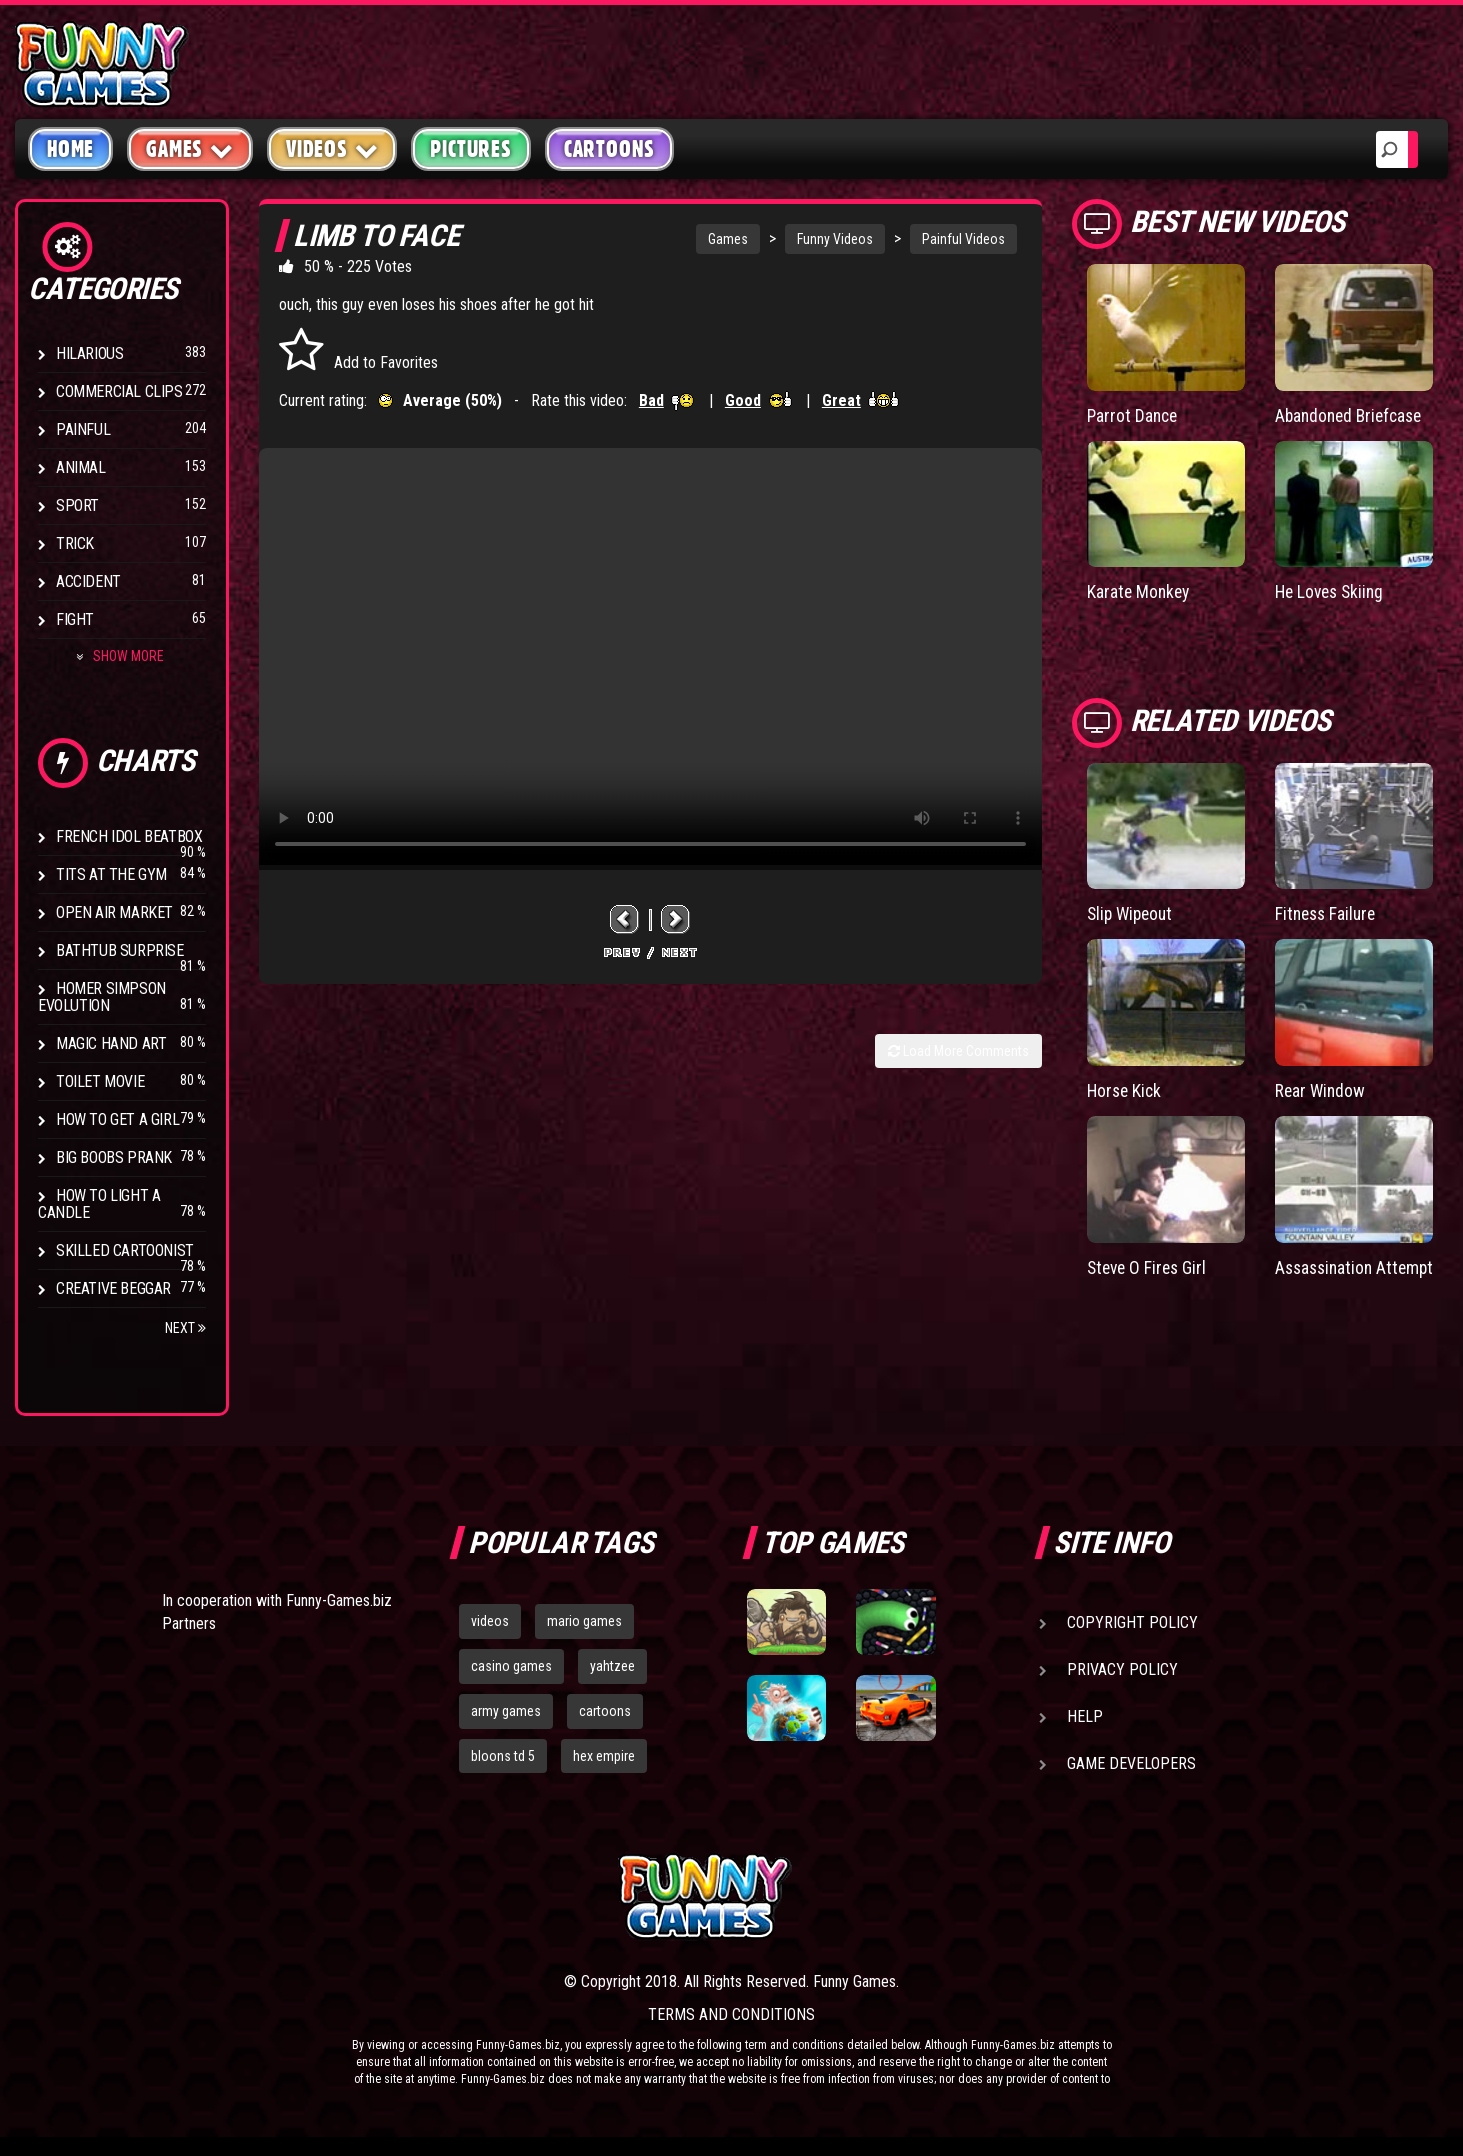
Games (728, 239)
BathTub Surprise (120, 950)
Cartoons (609, 149)
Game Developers (1131, 1763)
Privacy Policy (1122, 1669)
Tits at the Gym (111, 874)
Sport (77, 505)
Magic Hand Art (111, 1043)
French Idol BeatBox (129, 836)
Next (185, 1328)
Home (70, 149)
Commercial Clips (119, 391)
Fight (75, 619)
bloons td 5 (503, 1756)
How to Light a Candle (99, 1204)
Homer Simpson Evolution (102, 997)
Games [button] (190, 148)
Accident (88, 581)
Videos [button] (332, 148)
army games (506, 1711)
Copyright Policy (1132, 1622)
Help (1085, 1716)
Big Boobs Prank (114, 1157)
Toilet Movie (100, 1081)
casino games (511, 1666)
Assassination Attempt (1326, 1275)
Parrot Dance (1134, 415)
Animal (81, 467)
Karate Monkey (1140, 591)
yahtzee (612, 1666)
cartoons (605, 1711)
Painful (83, 429)
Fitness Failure (1328, 912)
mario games (584, 1621)
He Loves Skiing (1332, 591)
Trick (75, 543)
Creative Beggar (113, 1288)
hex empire (604, 1756)
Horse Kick (1126, 1089)
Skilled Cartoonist (125, 1250)
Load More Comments (958, 1051)
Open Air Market (114, 912)
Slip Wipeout (1132, 912)
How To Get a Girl (117, 1119)
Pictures (470, 149)
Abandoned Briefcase (1352, 415)
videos (490, 1621)
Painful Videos (963, 239)
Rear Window (1321, 1089)
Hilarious (89, 353)
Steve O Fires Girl (1149, 1265)
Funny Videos (835, 239)
